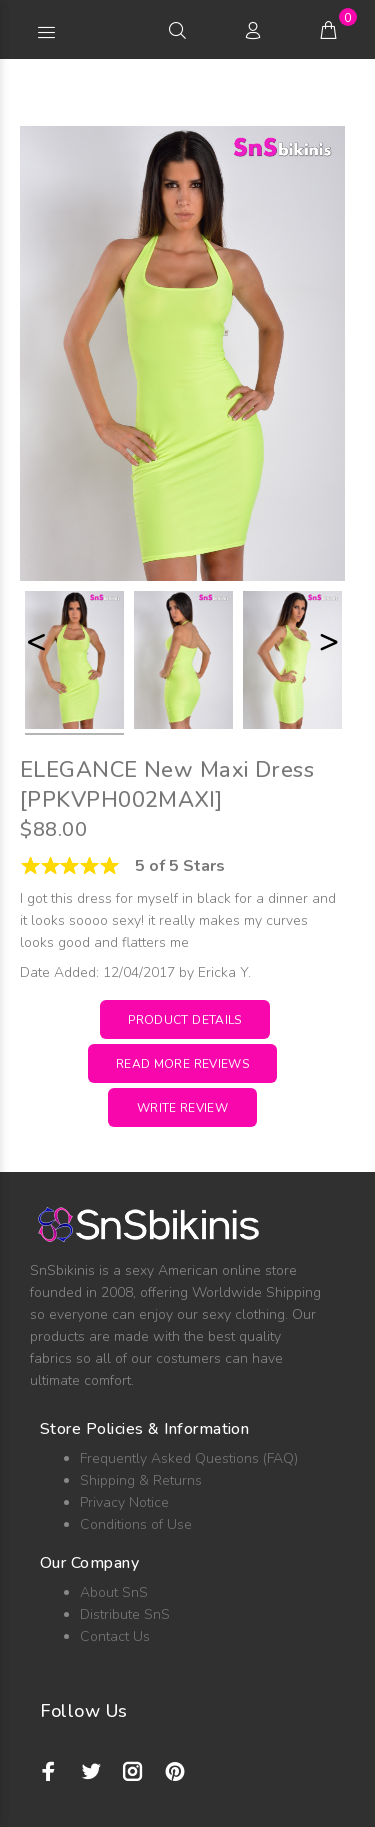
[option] (74, 663)
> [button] (329, 642)
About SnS (114, 1592)
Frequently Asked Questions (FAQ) (189, 1458)
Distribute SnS (125, 1614)
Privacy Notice (124, 1502)
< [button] (36, 642)
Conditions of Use (136, 1524)
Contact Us (115, 1636)
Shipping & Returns (141, 1480)
